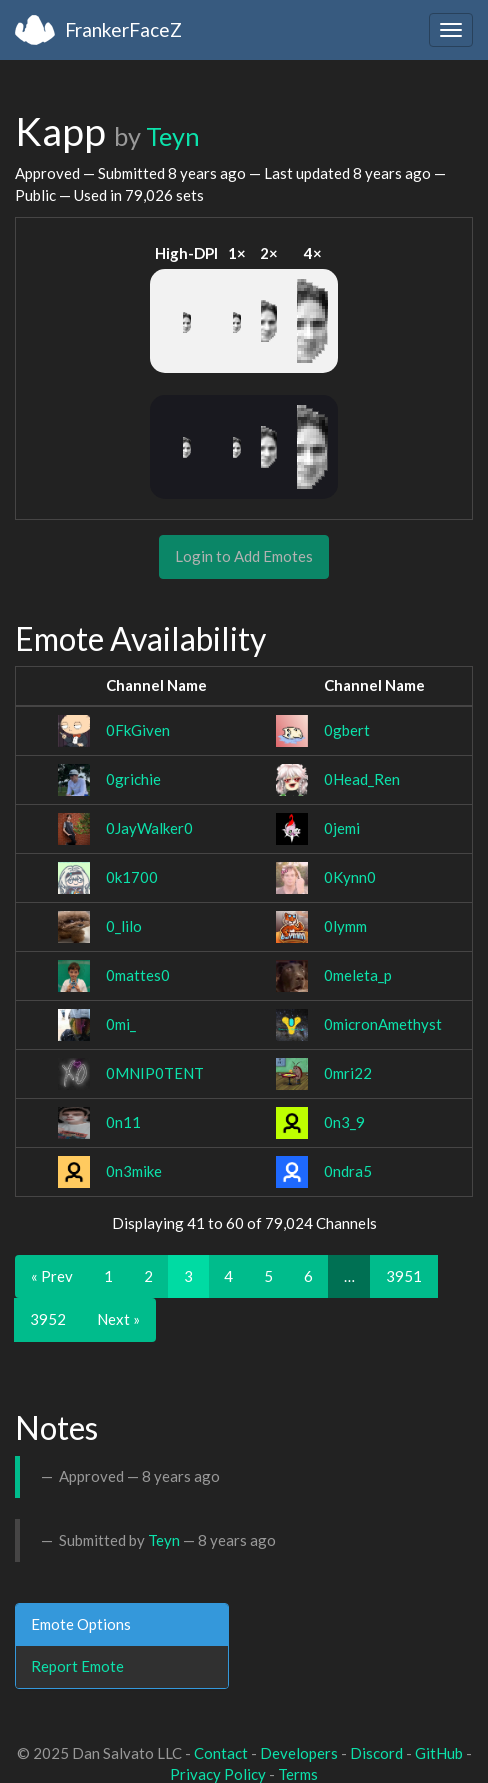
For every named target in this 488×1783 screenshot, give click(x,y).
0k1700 (132, 877)
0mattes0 (138, 975)
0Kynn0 (350, 877)
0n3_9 (344, 1122)
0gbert (347, 730)
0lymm (345, 926)
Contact (221, 1753)
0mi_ (121, 1024)
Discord (376, 1753)
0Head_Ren (362, 779)
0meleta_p (358, 975)
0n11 (123, 1122)
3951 (404, 1276)
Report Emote (77, 1666)
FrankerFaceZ (123, 29)
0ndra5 (348, 1171)
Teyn (173, 136)
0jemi (342, 828)
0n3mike (134, 1171)
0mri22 (348, 1073)
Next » (118, 1319)
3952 (48, 1319)
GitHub (439, 1753)
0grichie (133, 779)
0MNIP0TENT (155, 1073)
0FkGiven (138, 730)
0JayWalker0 (149, 828)
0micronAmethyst (383, 1024)
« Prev (52, 1276)
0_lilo (124, 926)
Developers (299, 1753)
